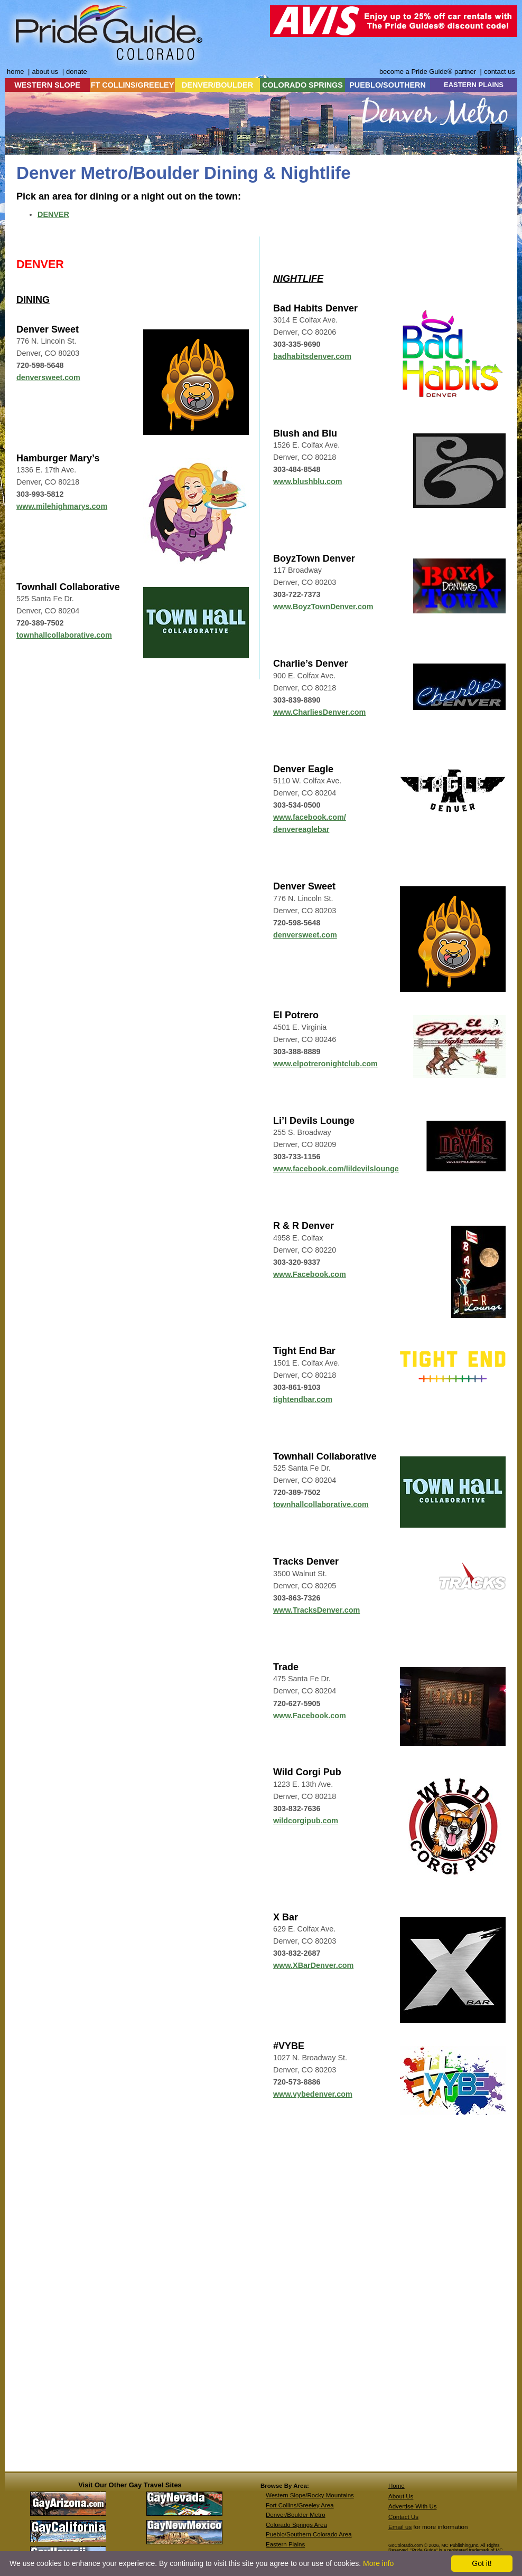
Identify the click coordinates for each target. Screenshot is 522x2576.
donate (76, 71)
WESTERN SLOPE (47, 85)
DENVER (53, 214)
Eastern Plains (285, 2544)
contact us (499, 71)
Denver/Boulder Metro (295, 2515)
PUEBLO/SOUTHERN (387, 85)
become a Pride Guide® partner (427, 71)
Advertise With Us (412, 2506)
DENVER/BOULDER (217, 85)
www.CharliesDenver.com (319, 712)
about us (45, 71)
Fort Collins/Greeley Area (300, 2505)
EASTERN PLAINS (474, 85)
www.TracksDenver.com (316, 1610)
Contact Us (403, 2517)
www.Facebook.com (309, 1715)
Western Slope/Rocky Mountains (310, 2495)
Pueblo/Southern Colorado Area (309, 2534)
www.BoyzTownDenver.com (323, 606)
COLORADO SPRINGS (302, 85)
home (15, 71)
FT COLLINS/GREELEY (132, 85)
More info (378, 2563)
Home (396, 2486)
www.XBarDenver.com (313, 1965)
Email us (400, 2527)
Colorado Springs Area (296, 2525)
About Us (400, 2496)
